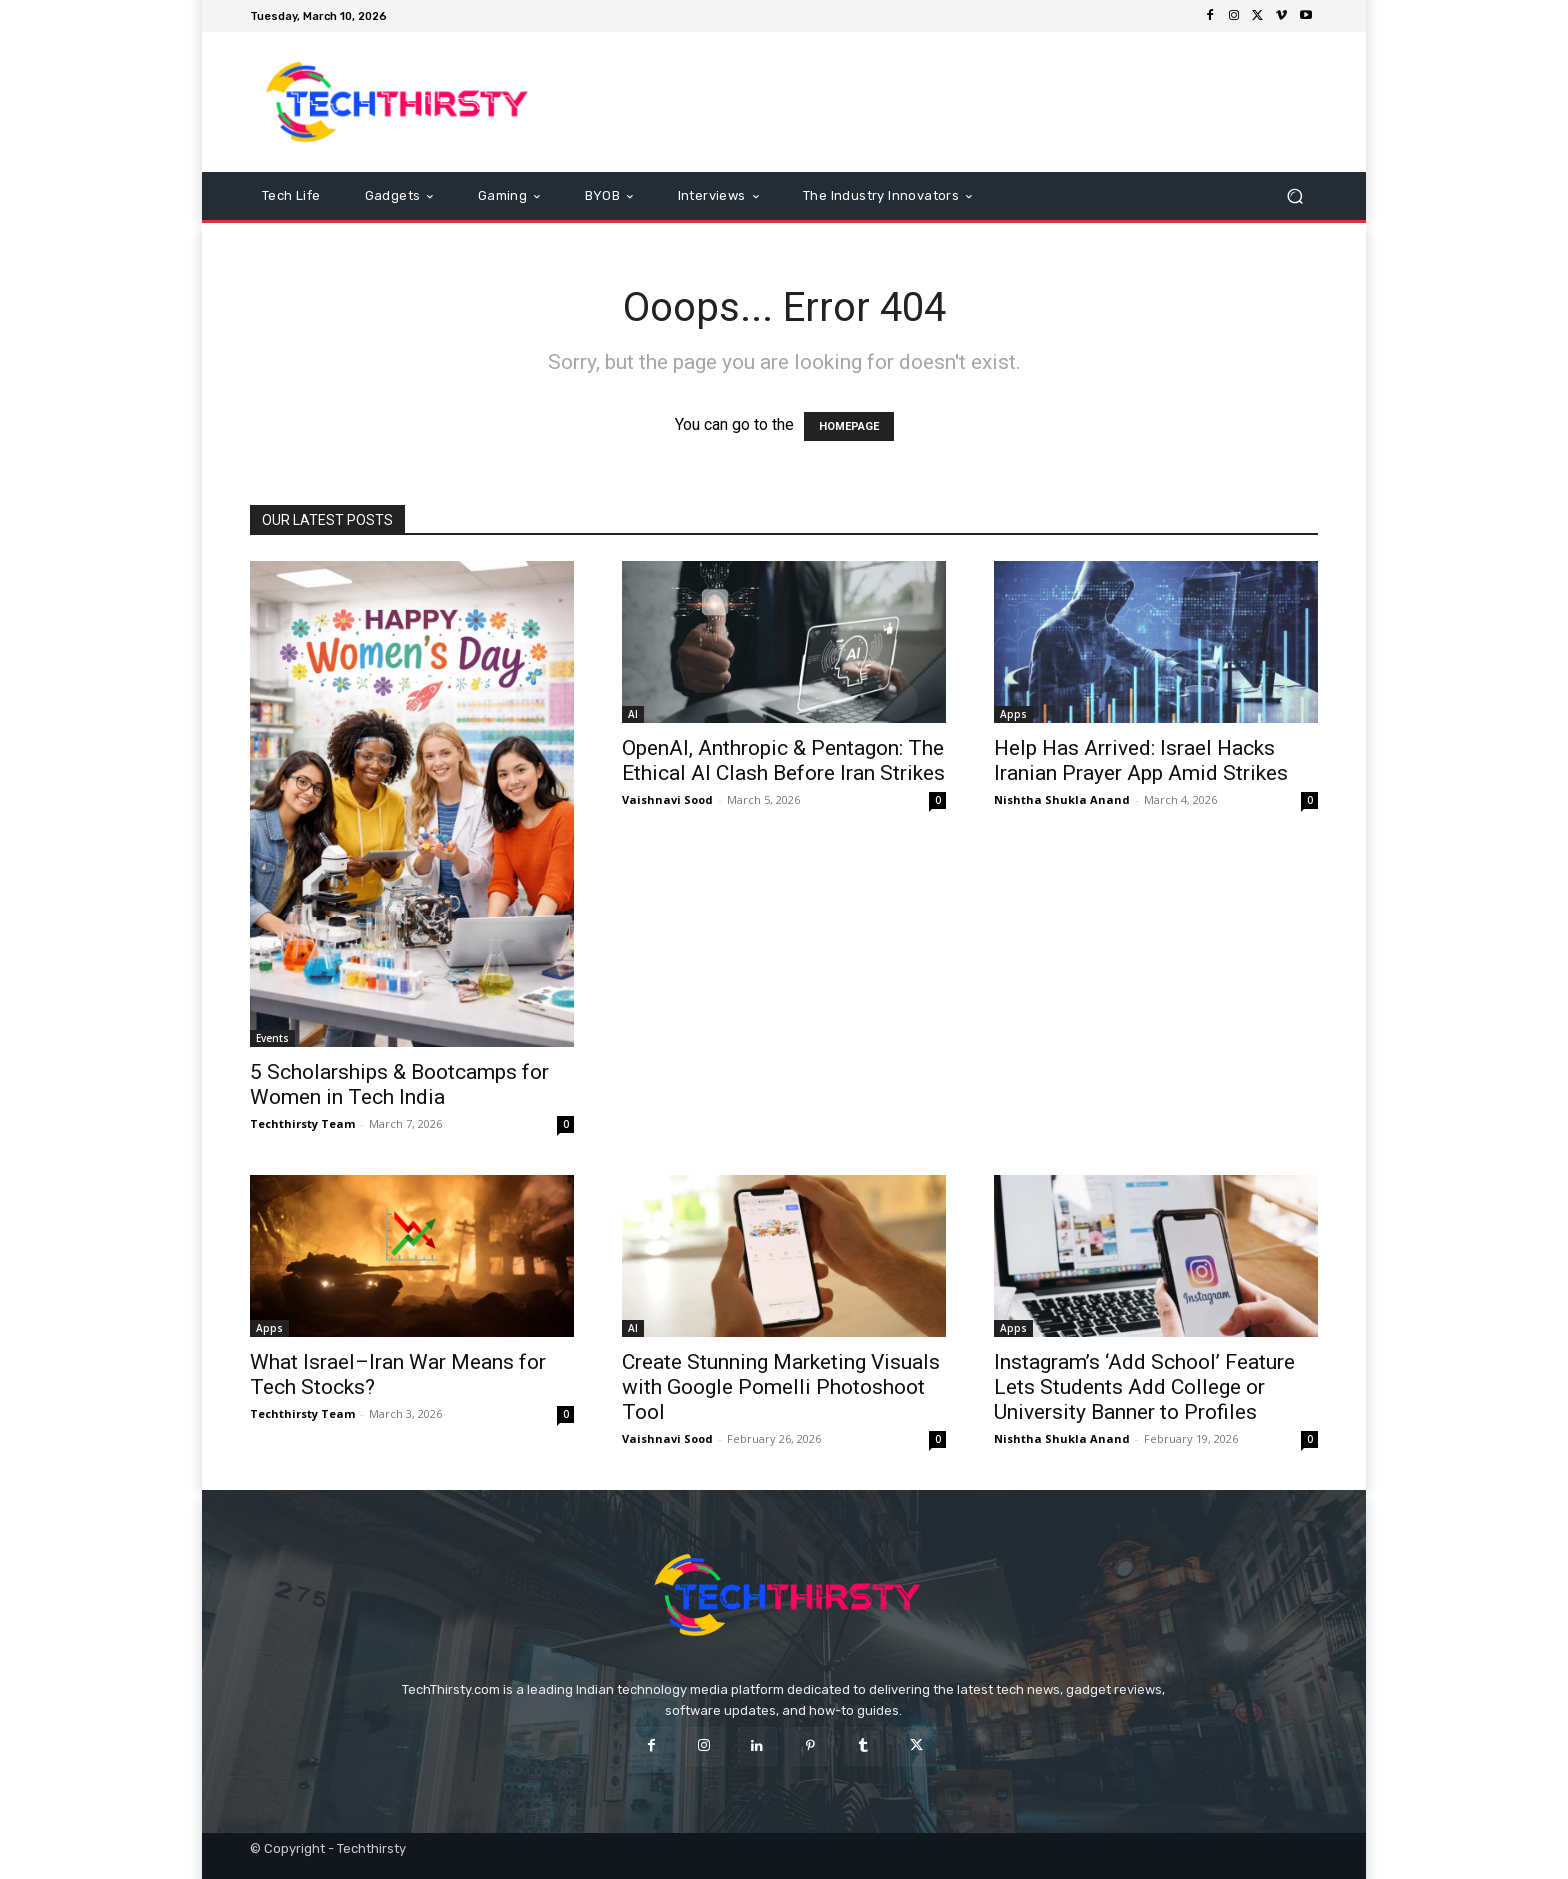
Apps (1013, 714)
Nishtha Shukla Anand (1062, 799)
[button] (1294, 196)
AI (633, 714)
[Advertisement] (951, 102)
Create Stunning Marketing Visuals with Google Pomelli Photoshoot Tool (781, 1387)
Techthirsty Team (302, 1123)
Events (272, 1038)
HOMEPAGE (849, 426)
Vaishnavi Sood (667, 799)
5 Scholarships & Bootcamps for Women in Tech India (399, 1084)
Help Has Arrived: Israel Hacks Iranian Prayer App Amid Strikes (1141, 760)
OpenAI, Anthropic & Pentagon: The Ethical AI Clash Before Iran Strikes (783, 760)
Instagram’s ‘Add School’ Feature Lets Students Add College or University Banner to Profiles (1144, 1387)
